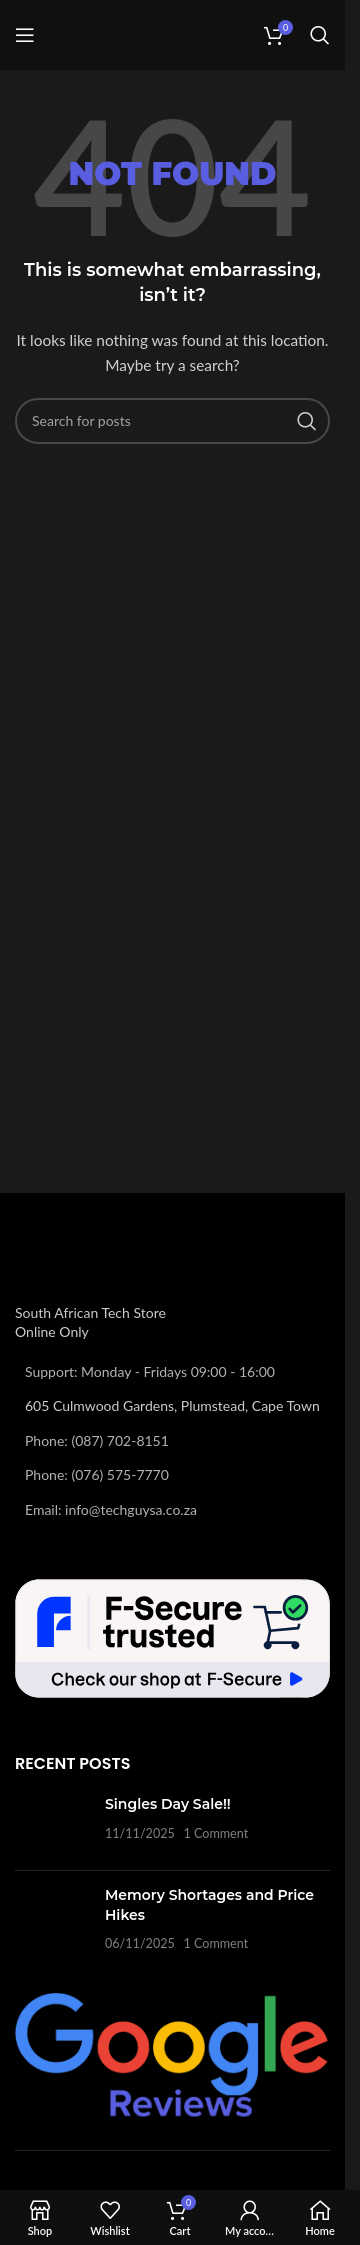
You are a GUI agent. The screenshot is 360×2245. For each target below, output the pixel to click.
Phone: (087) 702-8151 (97, 1440)
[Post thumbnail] (52, 1825)
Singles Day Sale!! (168, 1804)
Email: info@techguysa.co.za (111, 1509)
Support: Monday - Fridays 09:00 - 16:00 (150, 1371)
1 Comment (215, 1833)
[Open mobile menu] (25, 35)
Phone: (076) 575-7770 (97, 1474)
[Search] (320, 35)
